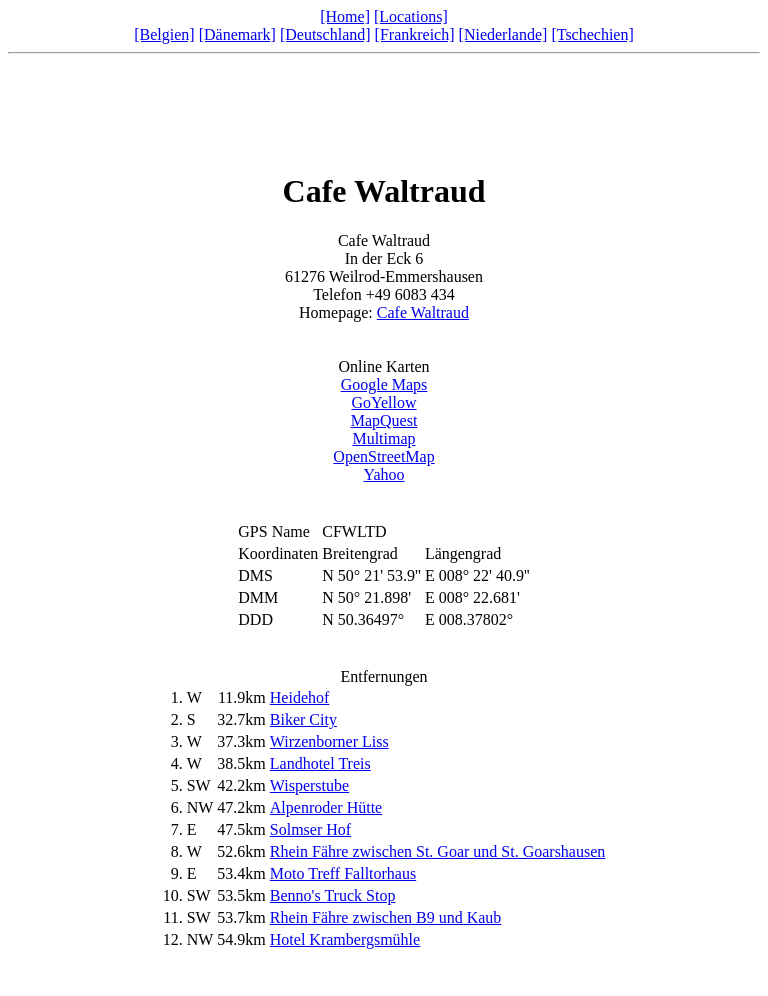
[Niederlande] (503, 34)
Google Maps (384, 384)
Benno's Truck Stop (333, 895)
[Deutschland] (325, 34)
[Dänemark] (237, 34)
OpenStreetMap (383, 456)
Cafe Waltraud (423, 312)
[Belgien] (164, 34)
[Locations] (411, 16)
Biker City (303, 719)
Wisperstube (309, 785)
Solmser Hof (310, 829)
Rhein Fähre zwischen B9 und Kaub (386, 917)
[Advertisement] (384, 107)
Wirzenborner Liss (329, 741)
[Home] (345, 16)
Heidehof (300, 697)
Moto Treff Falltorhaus (343, 873)
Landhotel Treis (320, 763)
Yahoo (383, 474)
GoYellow (383, 402)
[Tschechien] (592, 34)
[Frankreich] (415, 34)
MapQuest (384, 420)
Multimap (383, 438)
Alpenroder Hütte (326, 807)
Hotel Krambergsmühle (345, 939)
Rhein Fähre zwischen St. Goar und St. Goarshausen (438, 851)
